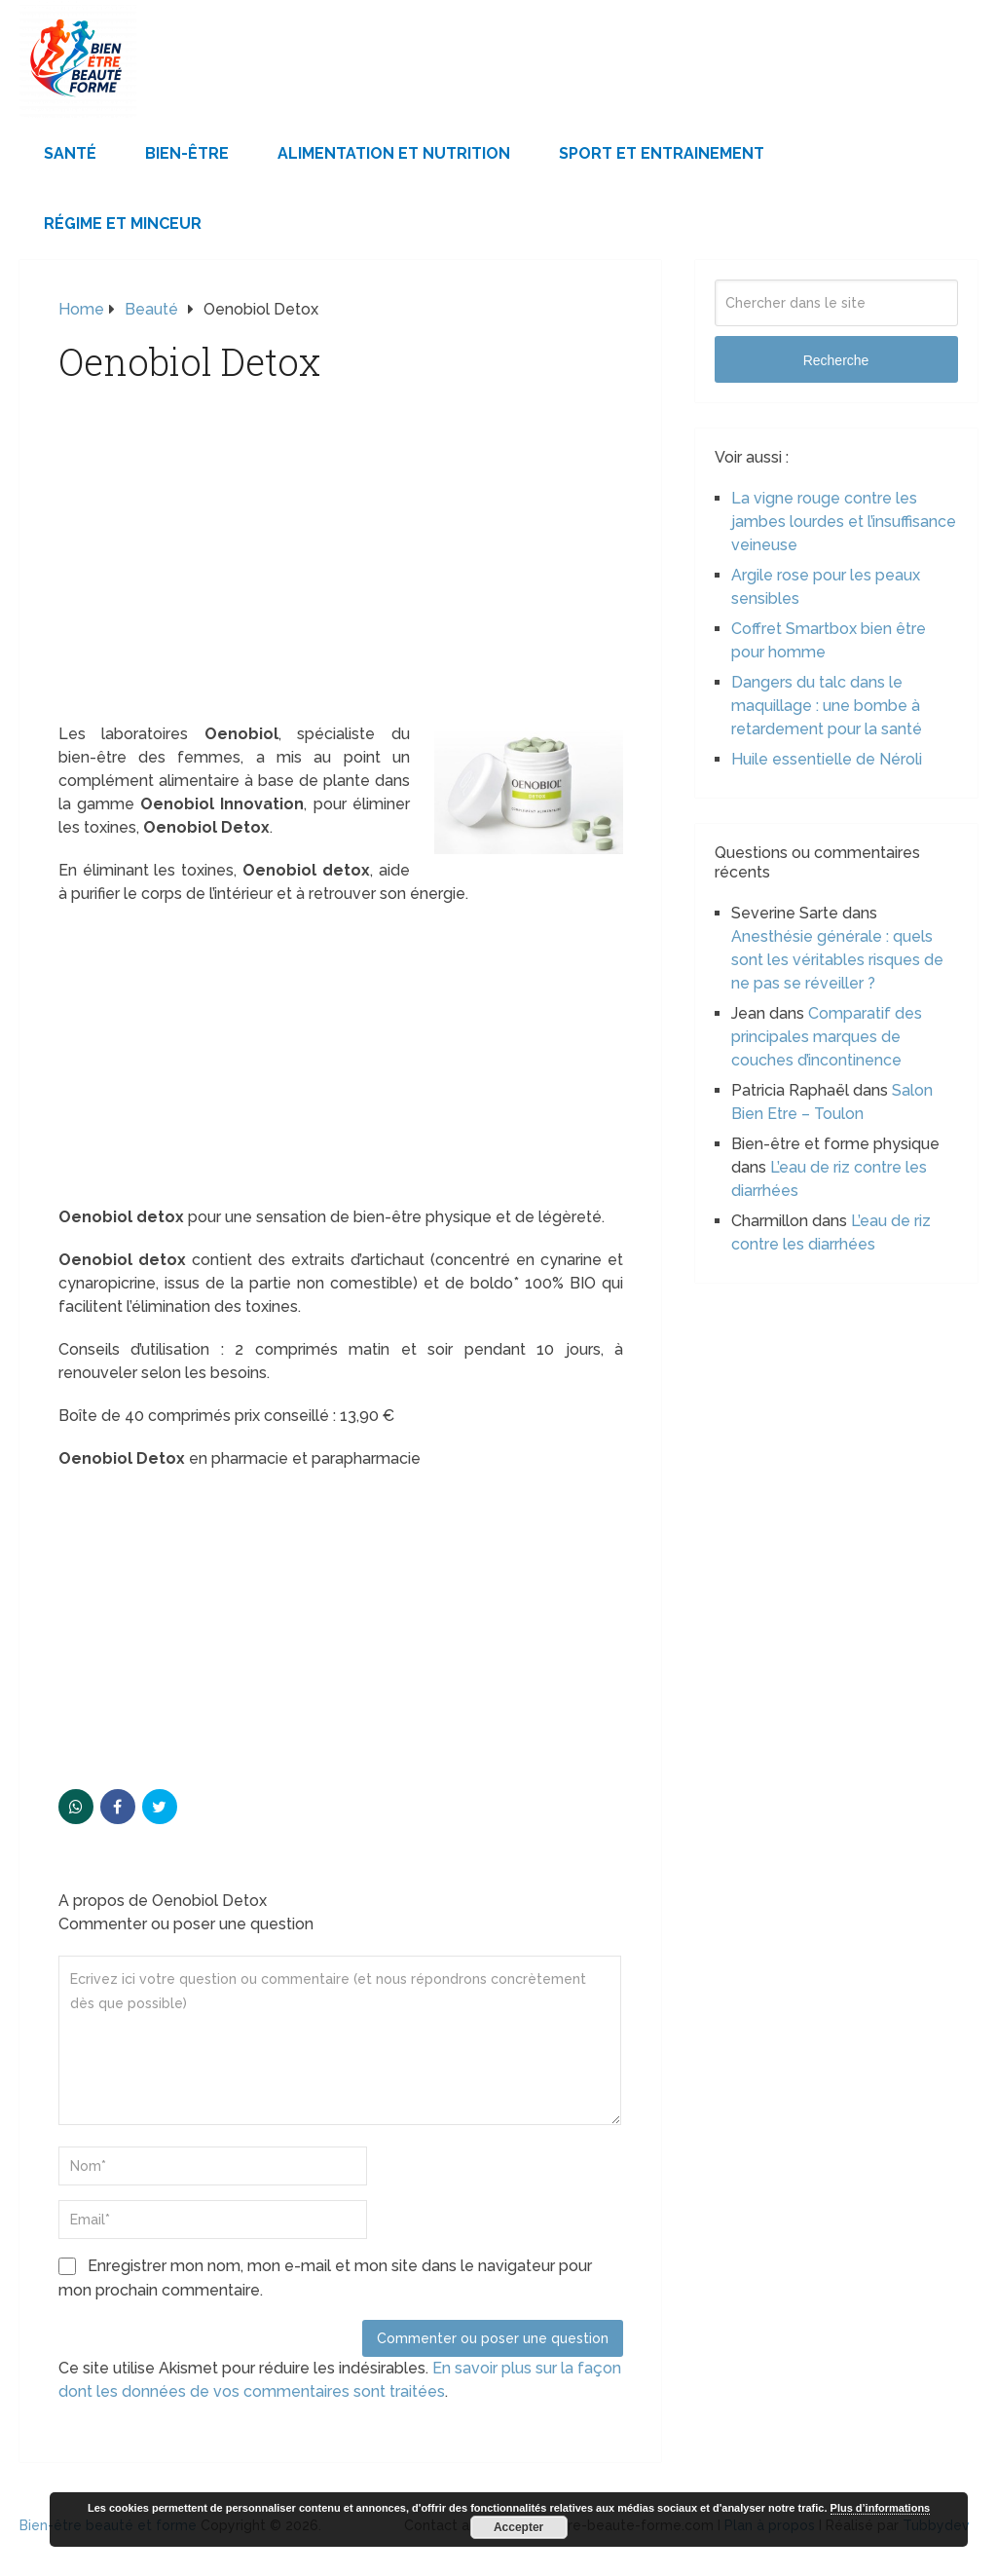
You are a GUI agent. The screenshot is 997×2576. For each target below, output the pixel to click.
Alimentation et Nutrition (393, 153)
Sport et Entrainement (661, 153)
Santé (70, 153)
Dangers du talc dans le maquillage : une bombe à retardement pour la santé (826, 705)
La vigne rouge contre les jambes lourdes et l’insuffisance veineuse (843, 521)
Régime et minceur (123, 223)
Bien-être (187, 153)
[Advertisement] (340, 578)
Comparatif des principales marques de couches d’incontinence (826, 1036)
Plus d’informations (881, 2508)
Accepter (518, 2527)
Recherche (836, 360)
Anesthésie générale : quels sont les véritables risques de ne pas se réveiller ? (837, 959)
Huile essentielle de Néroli (826, 759)
